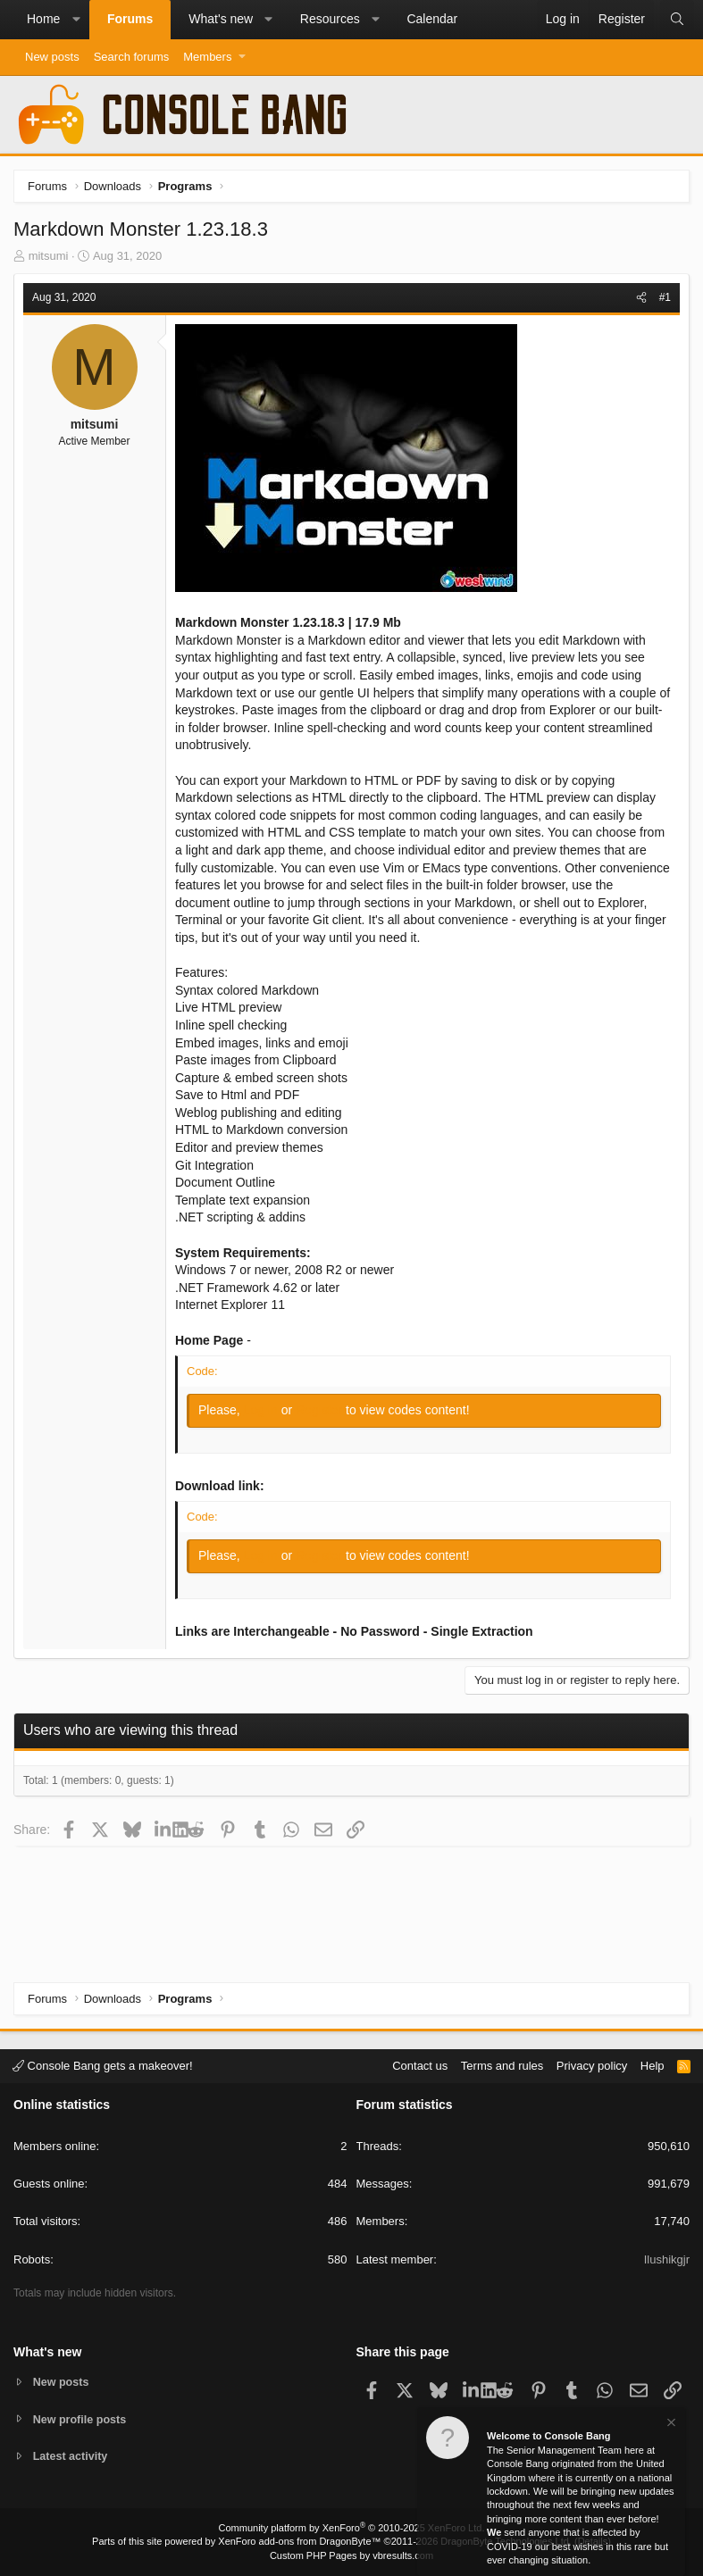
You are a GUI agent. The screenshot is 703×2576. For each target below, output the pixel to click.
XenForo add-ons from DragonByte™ (299, 2541)
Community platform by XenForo (352, 2527)
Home (43, 19)
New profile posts (81, 2418)
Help (652, 2065)
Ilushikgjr (667, 2258)
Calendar (431, 19)
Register (321, 1410)
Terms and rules (502, 2065)
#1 (665, 297)
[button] (76, 19)
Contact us (420, 2065)
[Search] (677, 19)
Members (207, 56)
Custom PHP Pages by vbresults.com (351, 2555)
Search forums (132, 56)
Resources (330, 19)
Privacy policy (592, 2065)
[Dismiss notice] (670, 2424)
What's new (220, 19)
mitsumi (49, 256)
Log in (262, 1410)
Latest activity (72, 2456)
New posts (52, 56)
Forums (130, 19)
